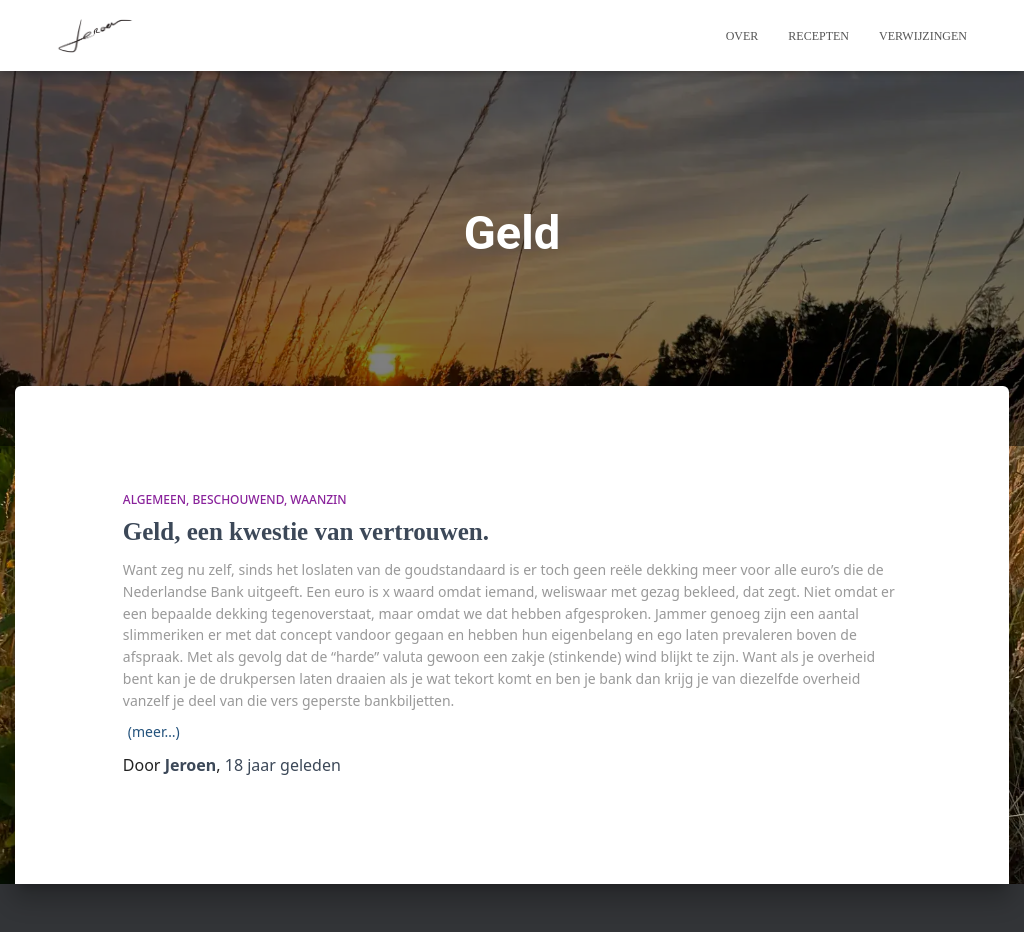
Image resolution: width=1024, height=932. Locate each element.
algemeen (154, 499)
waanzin (318, 499)
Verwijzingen (923, 36)
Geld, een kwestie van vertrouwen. (306, 531)
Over (742, 36)
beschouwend (238, 499)
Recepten (818, 36)
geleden (283, 765)
